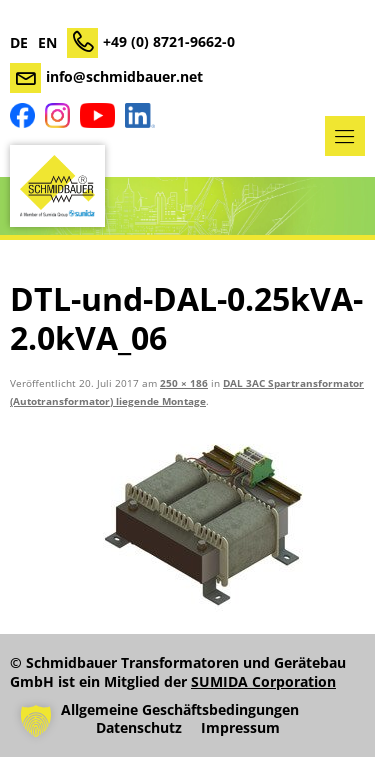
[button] (36, 721)
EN (47, 43)
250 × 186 (184, 383)
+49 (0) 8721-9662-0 (169, 41)
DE (19, 43)
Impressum (240, 728)
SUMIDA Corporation (263, 681)
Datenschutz (139, 728)
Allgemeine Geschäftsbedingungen (180, 710)
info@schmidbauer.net (124, 76)
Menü (345, 136)
